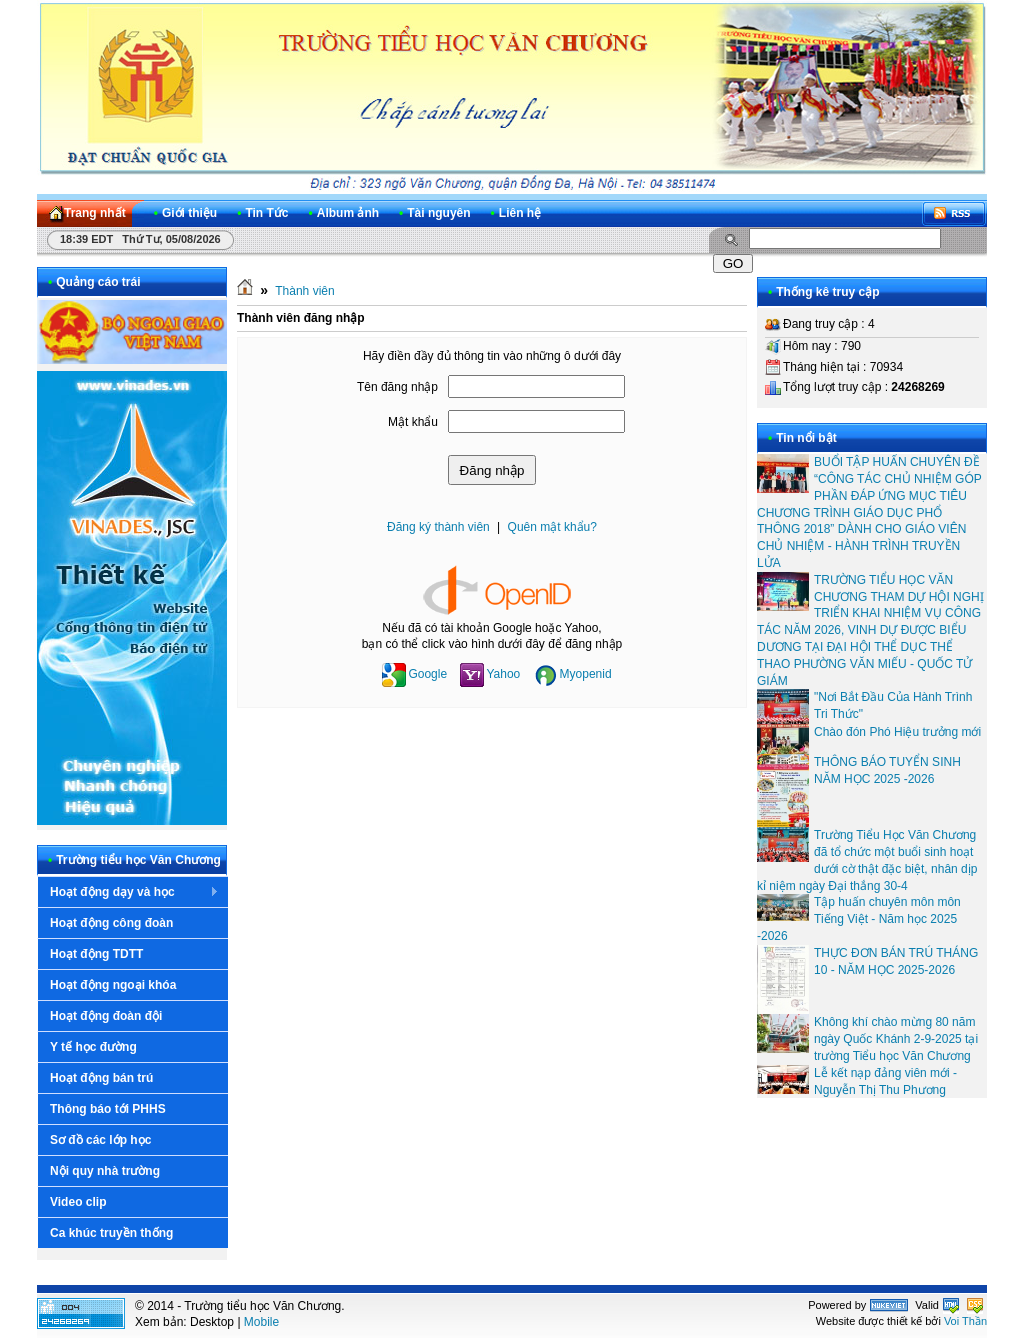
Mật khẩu (413, 422)
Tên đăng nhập (397, 387)
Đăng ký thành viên (438, 527)
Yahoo (490, 674)
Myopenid (573, 674)
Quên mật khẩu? (552, 527)
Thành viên (304, 291)
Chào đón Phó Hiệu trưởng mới (897, 732)
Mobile (261, 1322)
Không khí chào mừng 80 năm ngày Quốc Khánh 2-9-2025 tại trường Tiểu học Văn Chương (896, 1039)
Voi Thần (965, 1321)
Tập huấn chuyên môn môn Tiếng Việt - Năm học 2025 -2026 (859, 919)
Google (414, 674)
